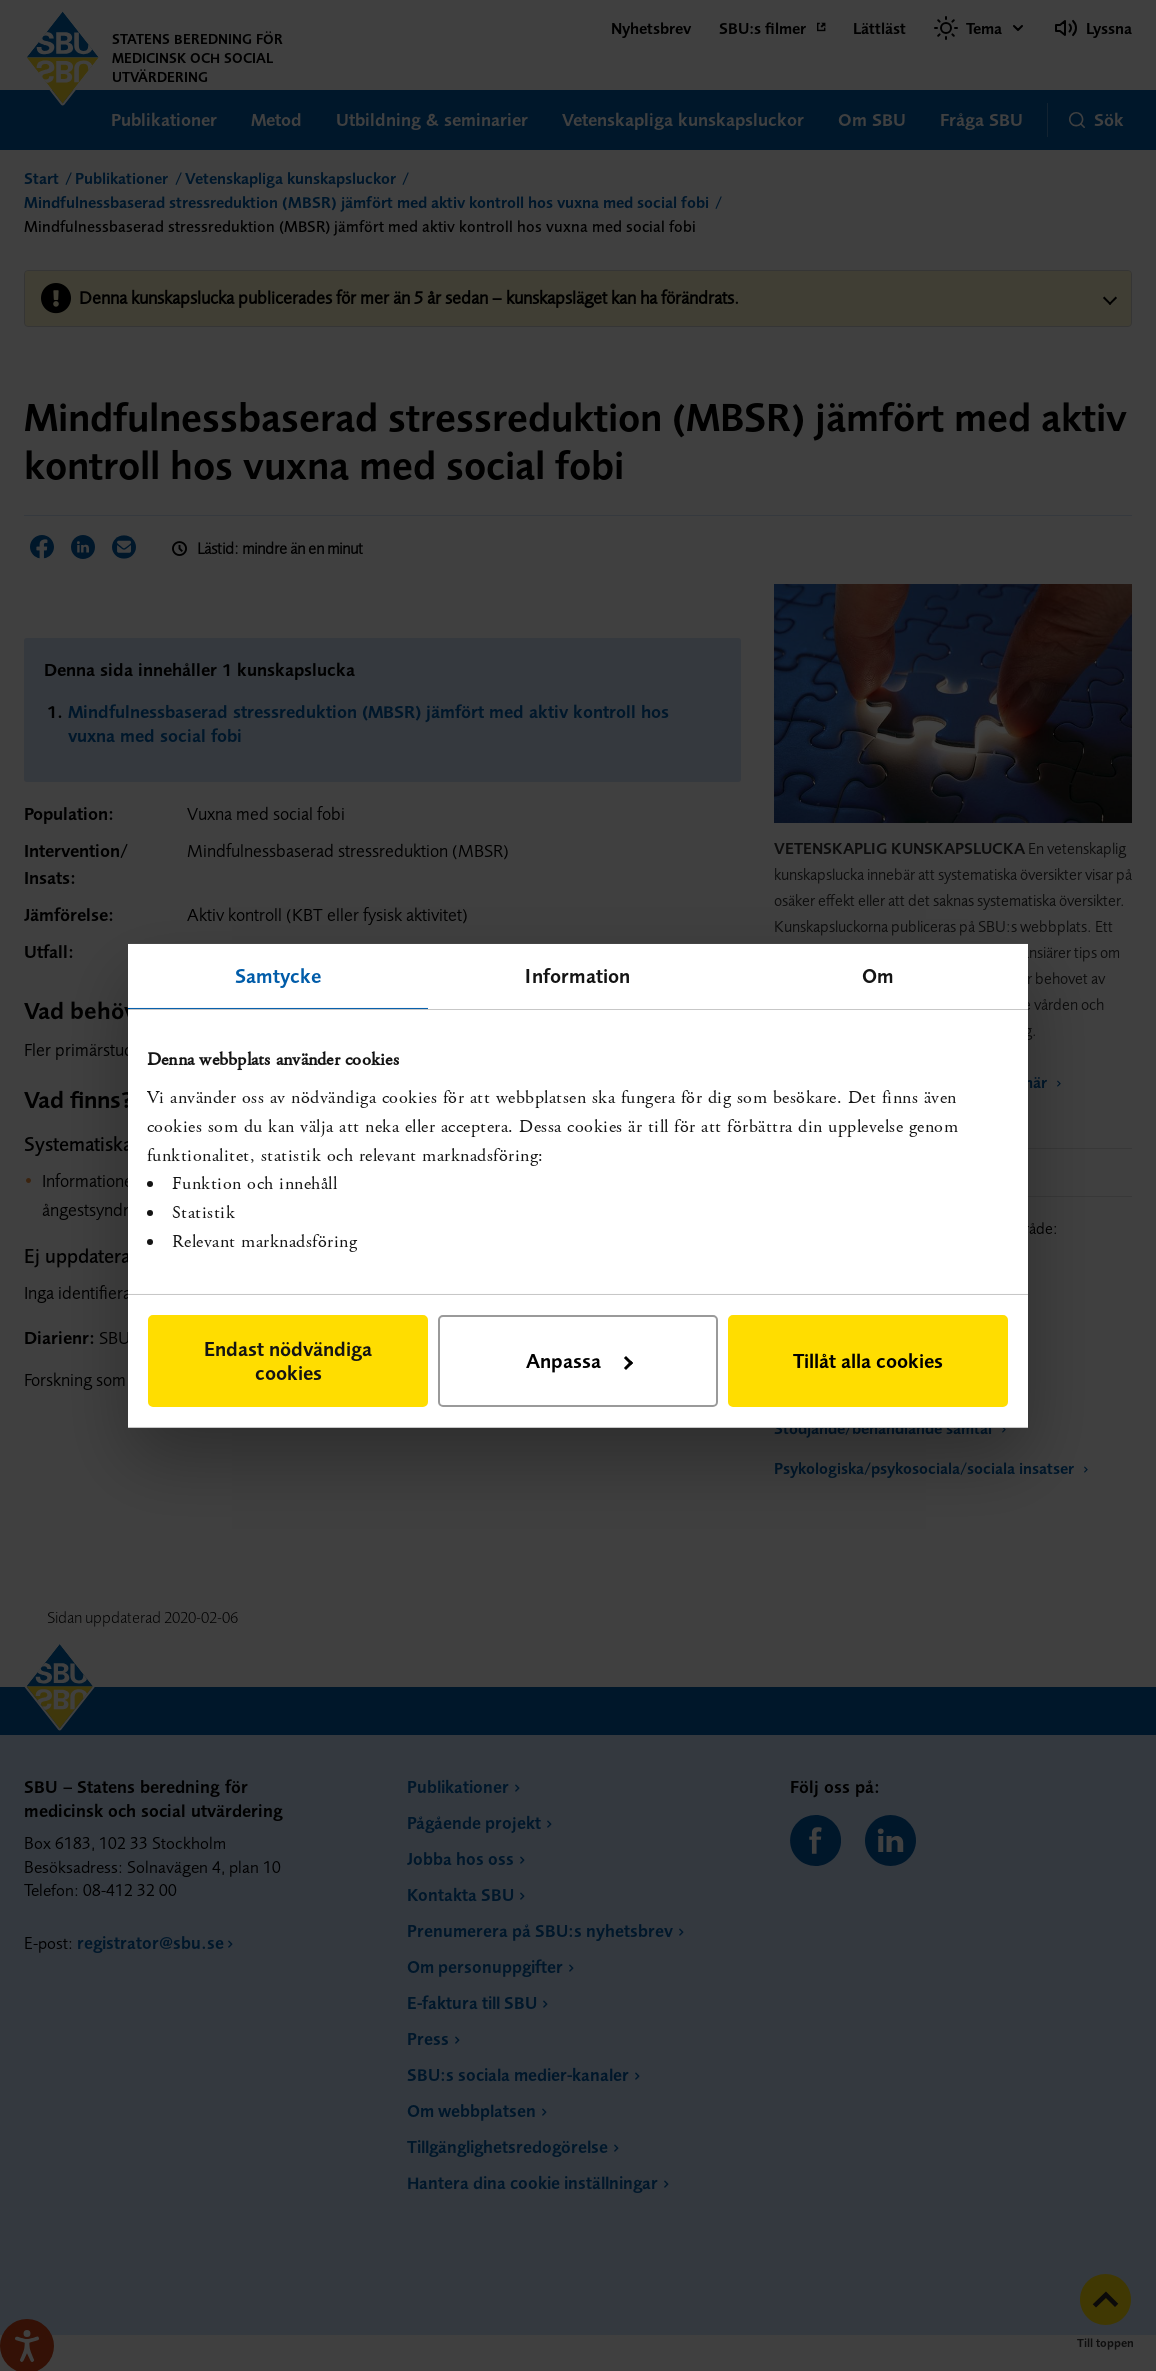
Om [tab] (878, 974)
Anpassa (579, 1360)
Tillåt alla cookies (868, 1360)
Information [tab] (577, 974)
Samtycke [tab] (278, 974)
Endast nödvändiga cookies (288, 1360)
